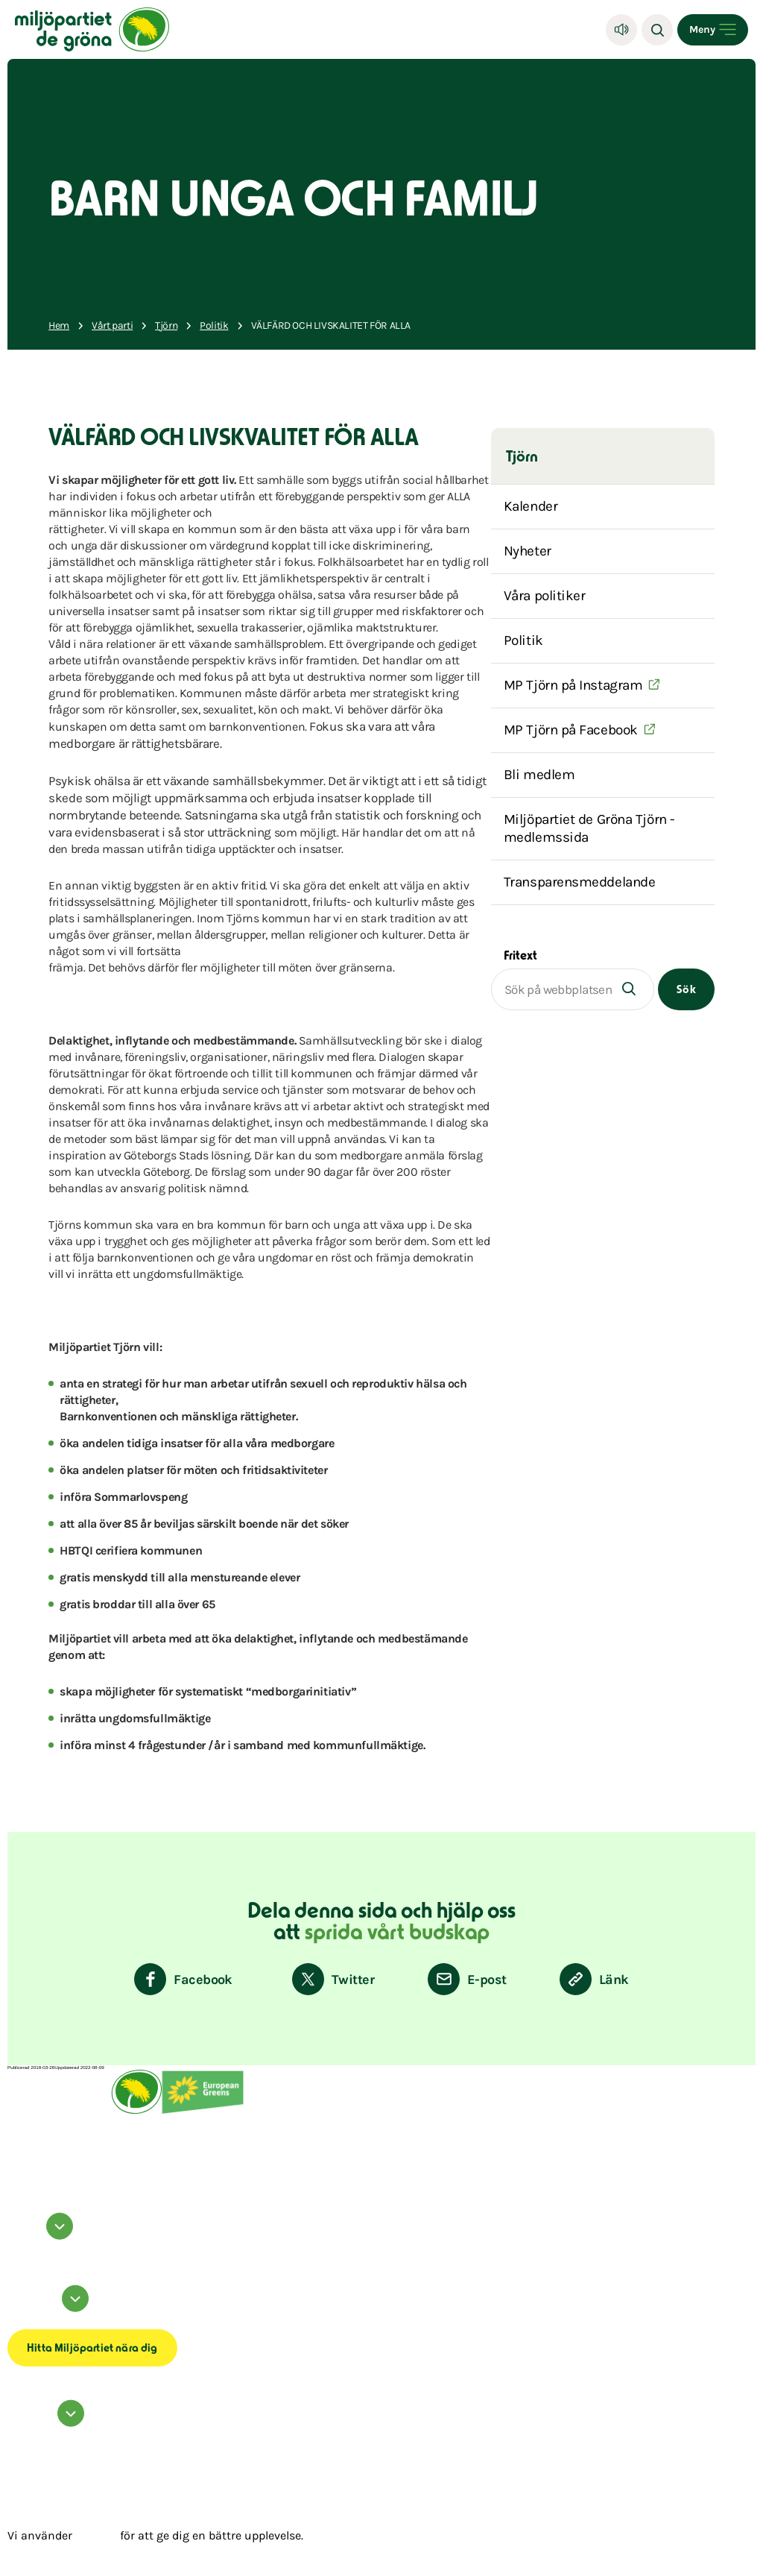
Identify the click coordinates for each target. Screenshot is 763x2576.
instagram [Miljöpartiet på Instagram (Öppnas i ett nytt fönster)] (18, 2249)
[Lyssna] (621, 29)
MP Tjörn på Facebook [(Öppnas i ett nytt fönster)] (571, 730)
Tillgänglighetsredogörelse (35, 2322)
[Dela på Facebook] (183, 1979)
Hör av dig (48, 2423)
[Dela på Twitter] (333, 1979)
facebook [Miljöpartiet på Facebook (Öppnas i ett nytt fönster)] (16, 2245)
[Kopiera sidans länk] (594, 1979)
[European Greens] (203, 2112)
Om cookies (19, 2317)
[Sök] (657, 29)
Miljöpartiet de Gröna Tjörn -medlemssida (589, 828)
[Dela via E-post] (467, 1979)
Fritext (520, 957)
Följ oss (42, 2236)
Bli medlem (539, 774)
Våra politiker (545, 596)
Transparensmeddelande (580, 882)
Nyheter (527, 551)
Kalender (530, 506)
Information (50, 2308)
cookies (96, 2535)
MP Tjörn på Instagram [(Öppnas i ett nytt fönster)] (573, 685)
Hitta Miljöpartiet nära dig (92, 2349)
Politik (523, 640)
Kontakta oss (20, 2432)
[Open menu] (712, 29)
